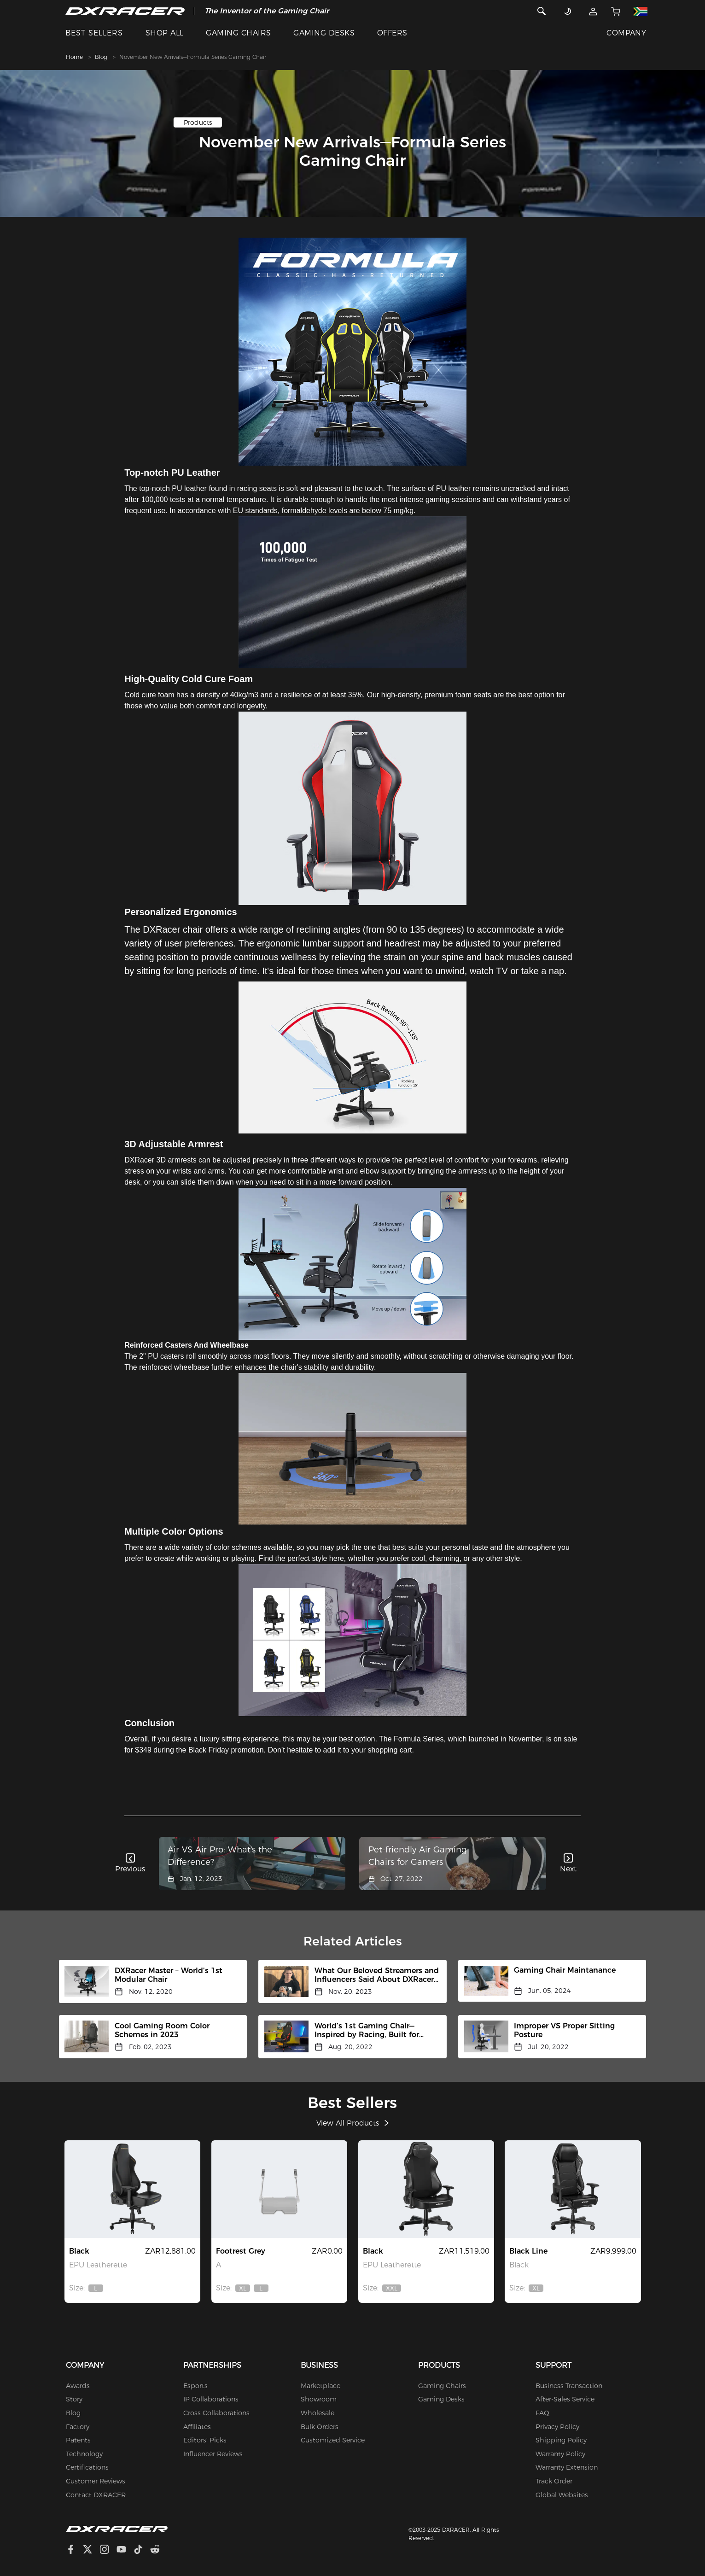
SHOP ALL (165, 33)
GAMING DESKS (324, 33)
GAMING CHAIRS (238, 33)
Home (74, 56)
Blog (101, 56)
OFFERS (392, 33)
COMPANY (626, 33)
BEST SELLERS (94, 33)
